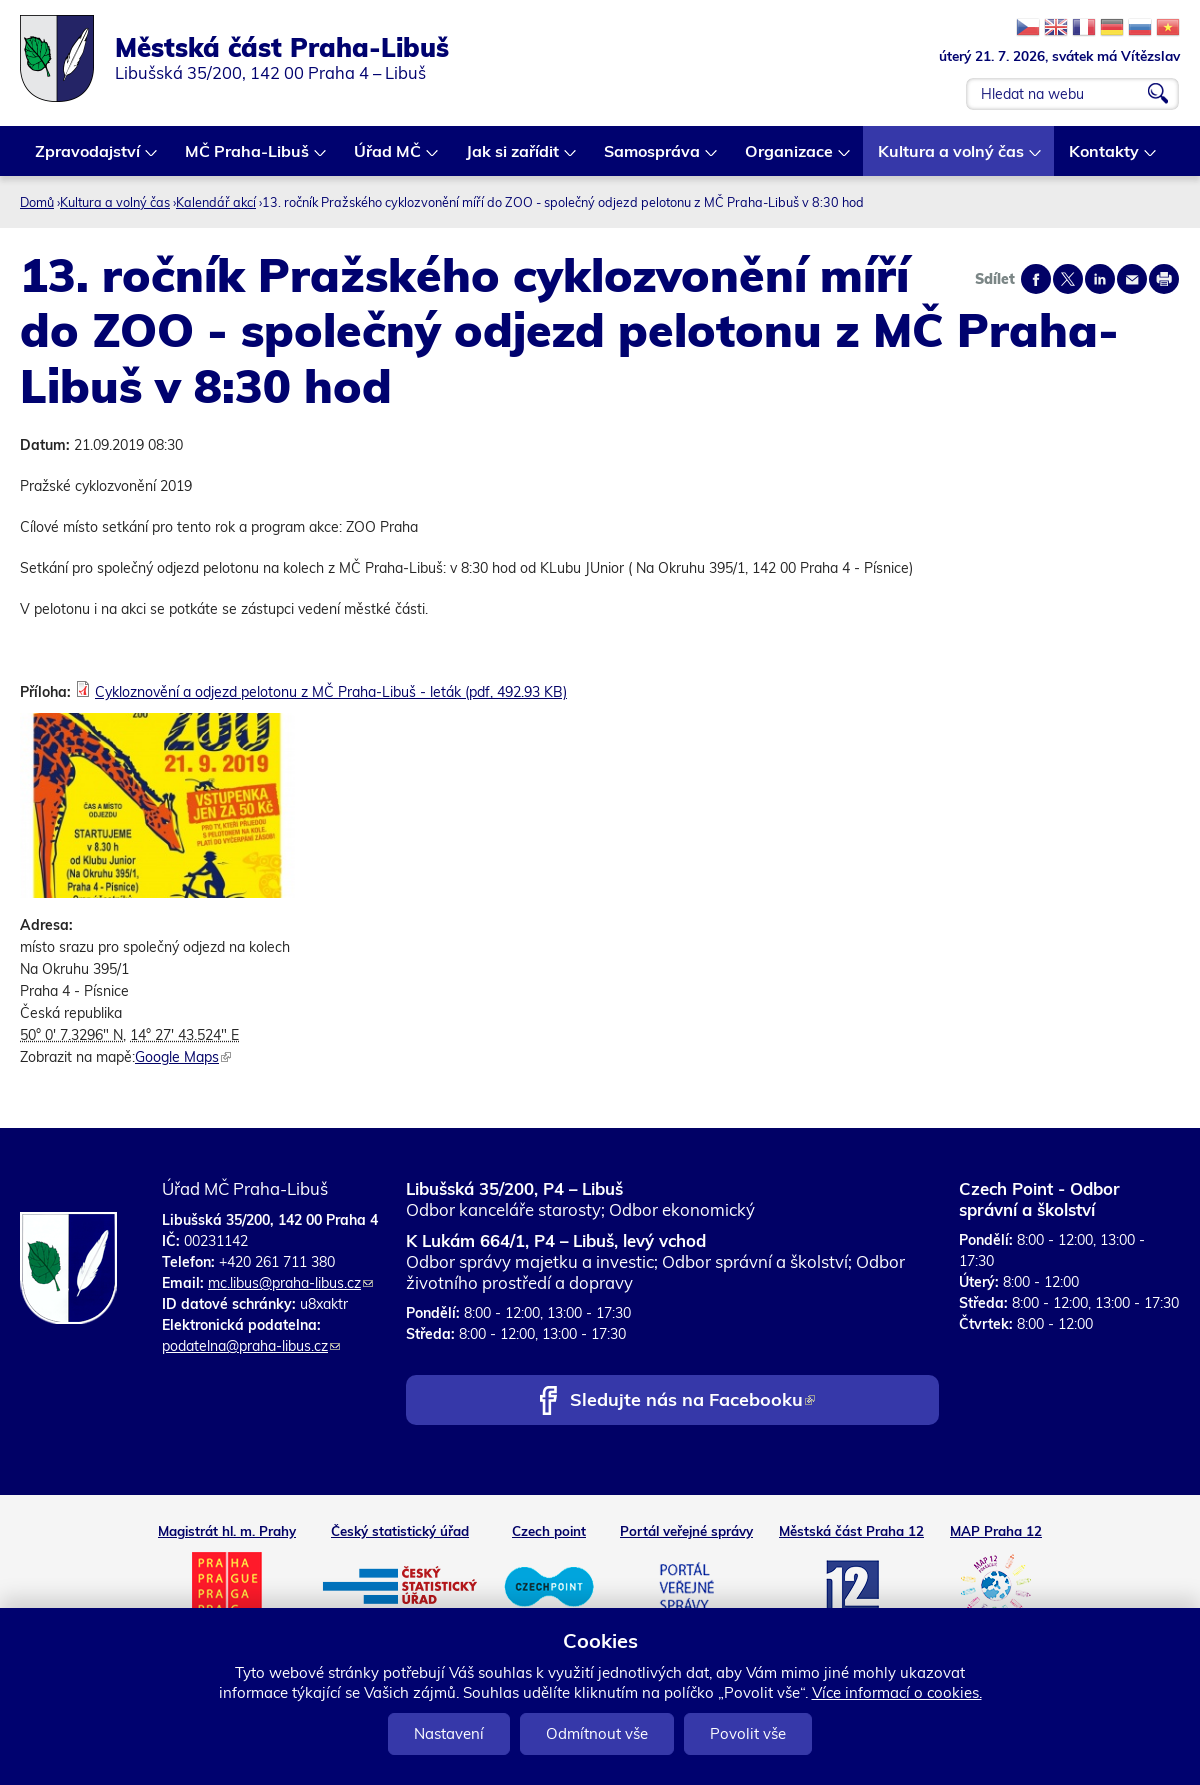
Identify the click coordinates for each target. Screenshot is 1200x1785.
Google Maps (183, 1057)
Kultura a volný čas (952, 158)
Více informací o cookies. (897, 1692)
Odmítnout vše (597, 1733)
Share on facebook (1036, 279)
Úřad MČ (388, 158)
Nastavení (449, 1733)
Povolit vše (748, 1733)
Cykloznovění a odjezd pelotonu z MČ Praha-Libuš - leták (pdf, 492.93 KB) (331, 692)
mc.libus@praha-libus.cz (290, 1283)
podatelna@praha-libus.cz (251, 1346)
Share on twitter (1068, 279)
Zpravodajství (88, 158)
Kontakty (1105, 158)
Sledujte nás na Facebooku (692, 1401)
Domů (37, 202)
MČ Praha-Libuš (248, 158)
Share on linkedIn (1100, 279)
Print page (1164, 279)
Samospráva (653, 158)
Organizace (790, 158)
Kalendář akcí (216, 202)
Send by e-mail (1132, 279)
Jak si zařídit (513, 158)
